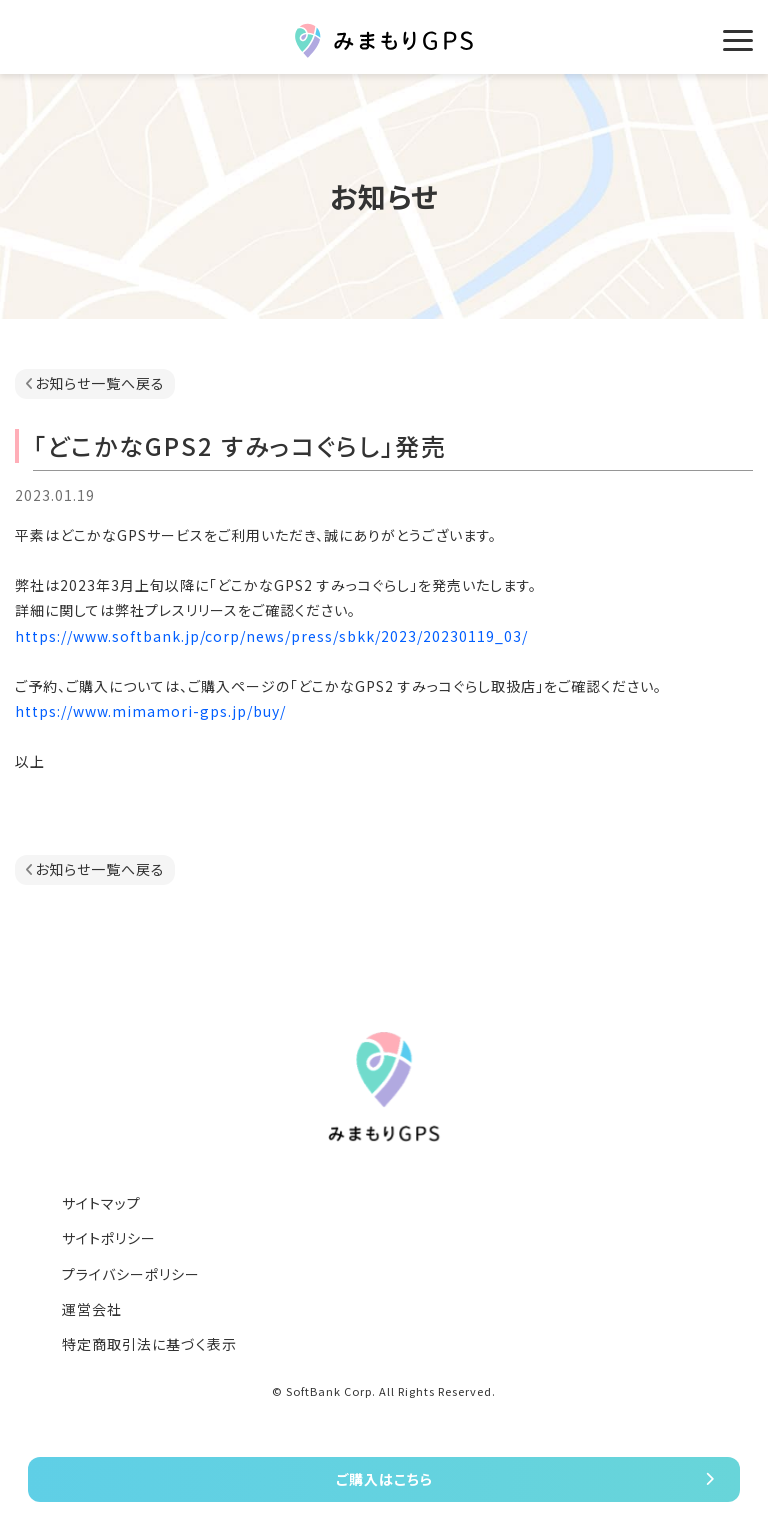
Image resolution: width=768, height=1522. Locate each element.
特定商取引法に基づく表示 (149, 1344)
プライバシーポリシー (131, 1274)
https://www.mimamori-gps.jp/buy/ (150, 711)
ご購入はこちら (384, 1479)
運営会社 (92, 1309)
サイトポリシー (109, 1238)
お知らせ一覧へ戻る (100, 383)
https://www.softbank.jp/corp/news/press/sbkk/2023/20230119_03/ (271, 636)
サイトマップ (101, 1203)
